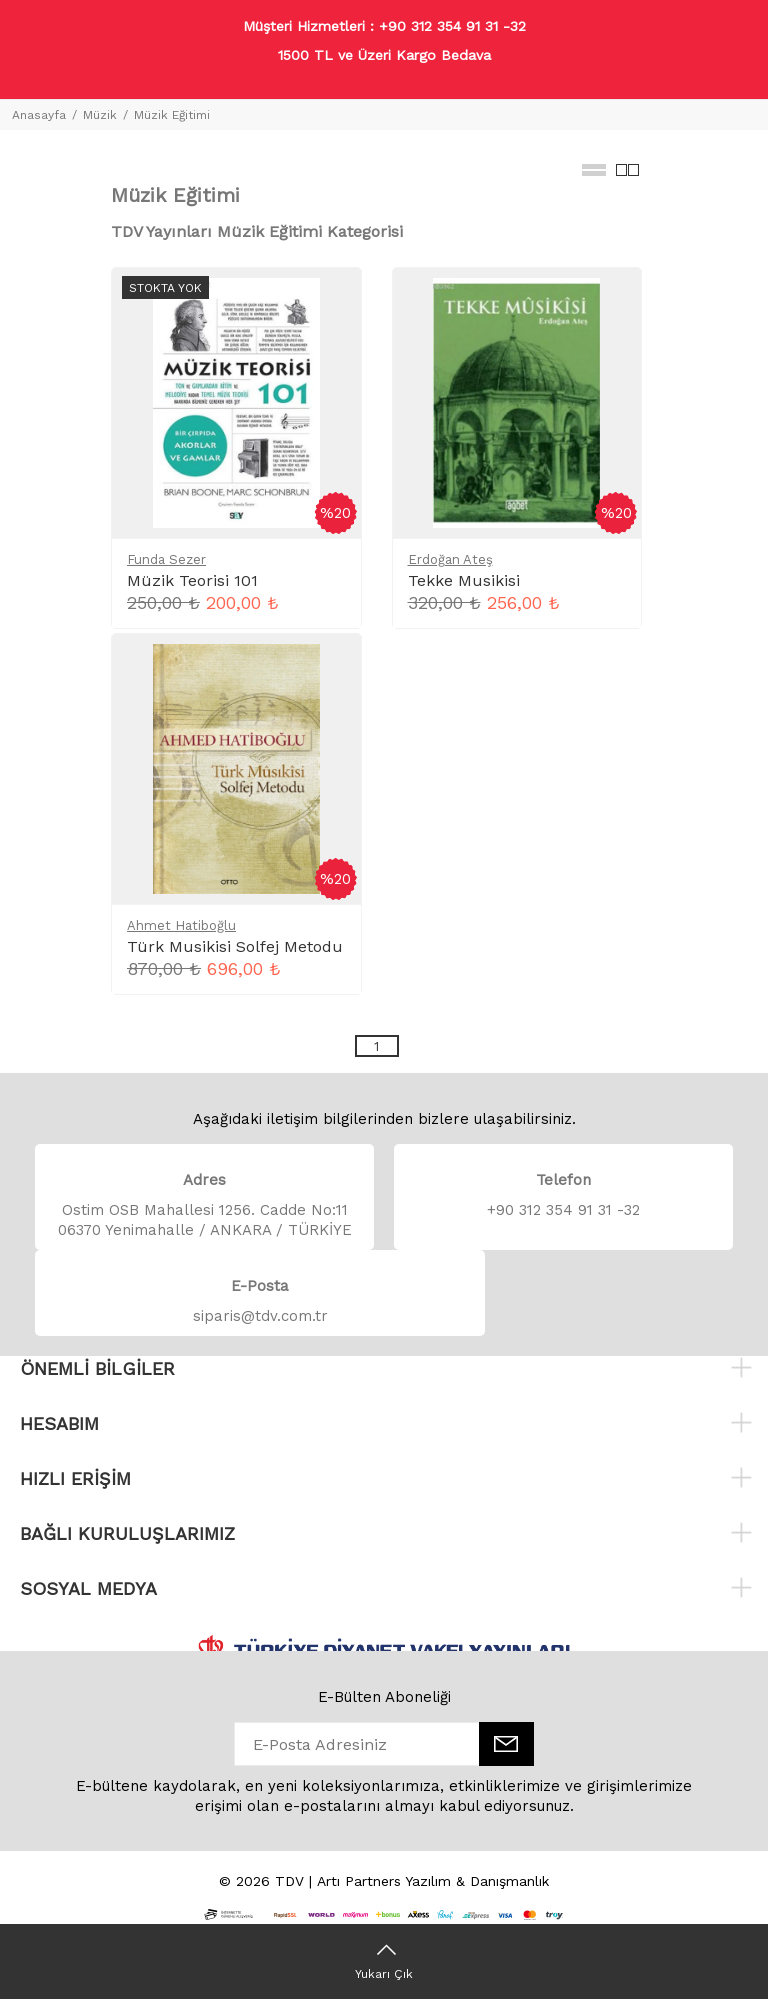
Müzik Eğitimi (172, 115)
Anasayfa (39, 115)
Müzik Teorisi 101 (192, 580)
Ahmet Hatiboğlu (181, 925)
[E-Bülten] (506, 1744)
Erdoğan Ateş (450, 559)
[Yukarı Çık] (384, 1961)
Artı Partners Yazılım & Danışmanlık (433, 1881)
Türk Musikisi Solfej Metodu (235, 946)
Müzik (100, 115)
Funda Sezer (166, 559)
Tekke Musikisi (464, 580)
